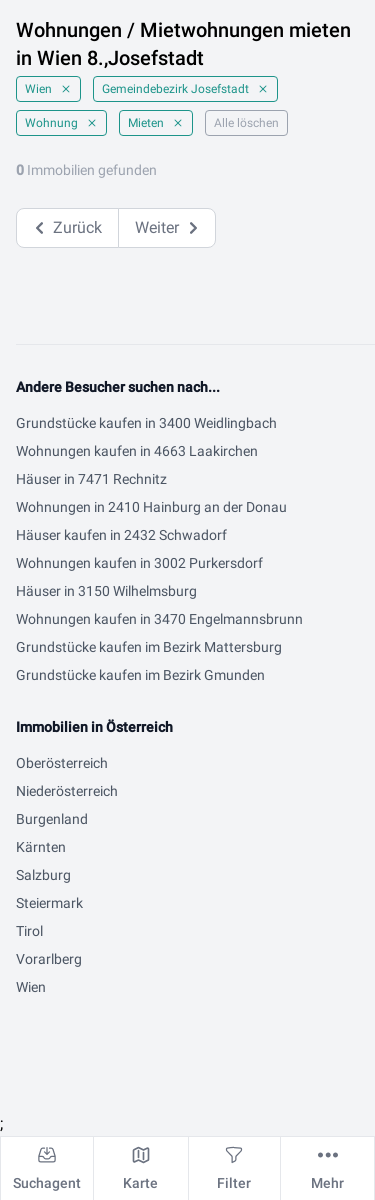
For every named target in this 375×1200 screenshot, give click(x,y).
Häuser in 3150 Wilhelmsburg (106, 591)
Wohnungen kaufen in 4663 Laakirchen (137, 451)
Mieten (156, 123)
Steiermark (49, 903)
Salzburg (43, 875)
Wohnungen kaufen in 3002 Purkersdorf (139, 563)
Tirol (29, 931)
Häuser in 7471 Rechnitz (91, 479)
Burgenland (52, 819)
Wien (48, 89)
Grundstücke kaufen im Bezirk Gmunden (140, 675)
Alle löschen (246, 123)
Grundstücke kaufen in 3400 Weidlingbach (146, 423)
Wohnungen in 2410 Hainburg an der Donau (151, 507)
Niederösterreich (67, 791)
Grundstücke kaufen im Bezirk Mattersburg (149, 647)
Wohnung (61, 123)
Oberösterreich (62, 763)
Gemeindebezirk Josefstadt (185, 89)
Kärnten (41, 847)
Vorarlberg (49, 959)
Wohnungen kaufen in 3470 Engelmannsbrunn (159, 619)
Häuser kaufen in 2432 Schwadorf (121, 535)
